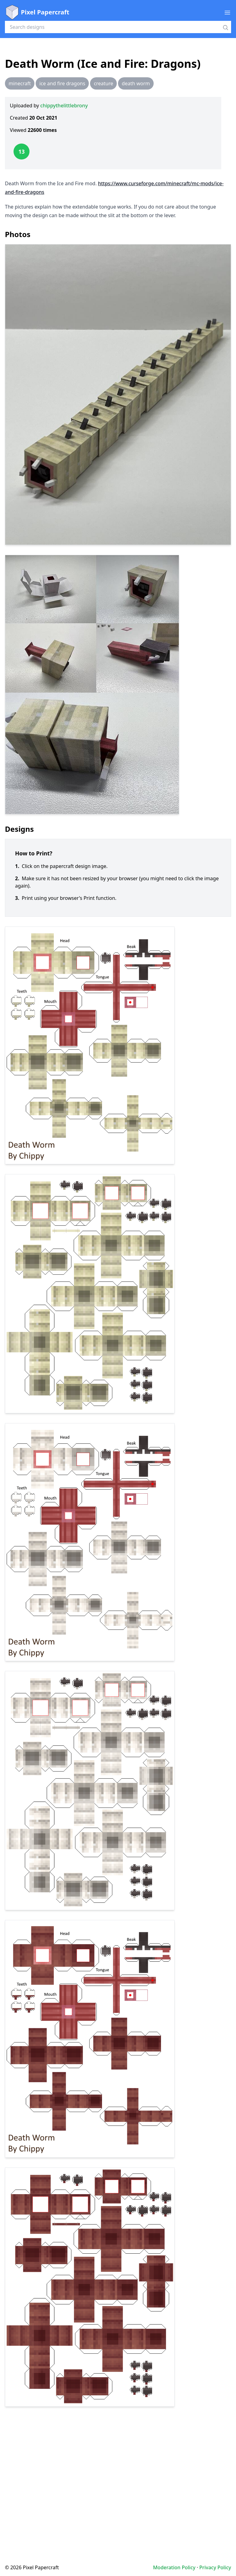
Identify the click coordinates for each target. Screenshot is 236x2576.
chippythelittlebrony (64, 105)
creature (103, 83)
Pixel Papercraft (37, 12)
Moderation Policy (174, 2567)
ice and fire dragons (62, 83)
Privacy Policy (215, 2567)
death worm (136, 83)
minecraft (20, 83)
